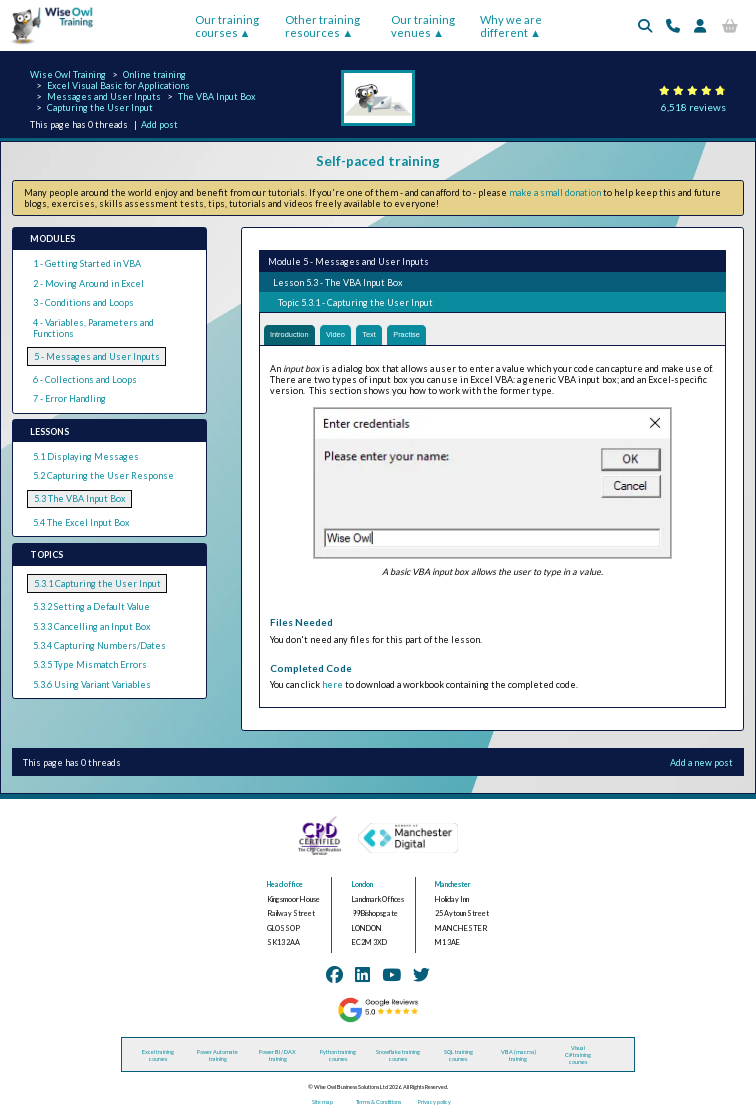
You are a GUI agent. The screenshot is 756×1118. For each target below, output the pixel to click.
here (332, 686)
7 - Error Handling (69, 398)
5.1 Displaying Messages (86, 456)
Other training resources (322, 26)
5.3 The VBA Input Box (80, 498)
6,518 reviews (693, 107)
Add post (159, 124)
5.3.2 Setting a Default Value (91, 606)
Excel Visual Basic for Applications (118, 85)
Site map (322, 1103)
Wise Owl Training (68, 74)
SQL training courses (458, 1056)
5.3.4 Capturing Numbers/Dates (99, 645)
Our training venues (423, 26)
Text (384, 336)
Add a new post (701, 763)
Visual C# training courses (578, 1056)
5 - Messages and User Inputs (97, 356)
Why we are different (511, 26)
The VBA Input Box (217, 96)
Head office (285, 886)
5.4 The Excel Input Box (81, 522)
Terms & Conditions (378, 1103)
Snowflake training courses (398, 1056)
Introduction (293, 336)
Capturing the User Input (100, 107)
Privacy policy (434, 1103)
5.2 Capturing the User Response (103, 475)
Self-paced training (378, 161)
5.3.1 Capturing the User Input (97, 583)
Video (346, 336)
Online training (154, 74)
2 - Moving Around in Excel (88, 283)
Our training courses (227, 26)
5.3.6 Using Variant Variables (92, 684)
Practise (427, 336)
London (362, 886)
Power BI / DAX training (277, 1056)
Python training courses (338, 1056)
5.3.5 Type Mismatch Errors (90, 664)
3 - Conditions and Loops (83, 302)
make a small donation (555, 192)
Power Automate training (217, 1056)
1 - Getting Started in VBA (87, 263)
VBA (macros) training (518, 1056)
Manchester (453, 886)
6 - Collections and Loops (85, 379)
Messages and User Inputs (104, 96)
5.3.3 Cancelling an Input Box (92, 626)
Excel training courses (158, 1056)
